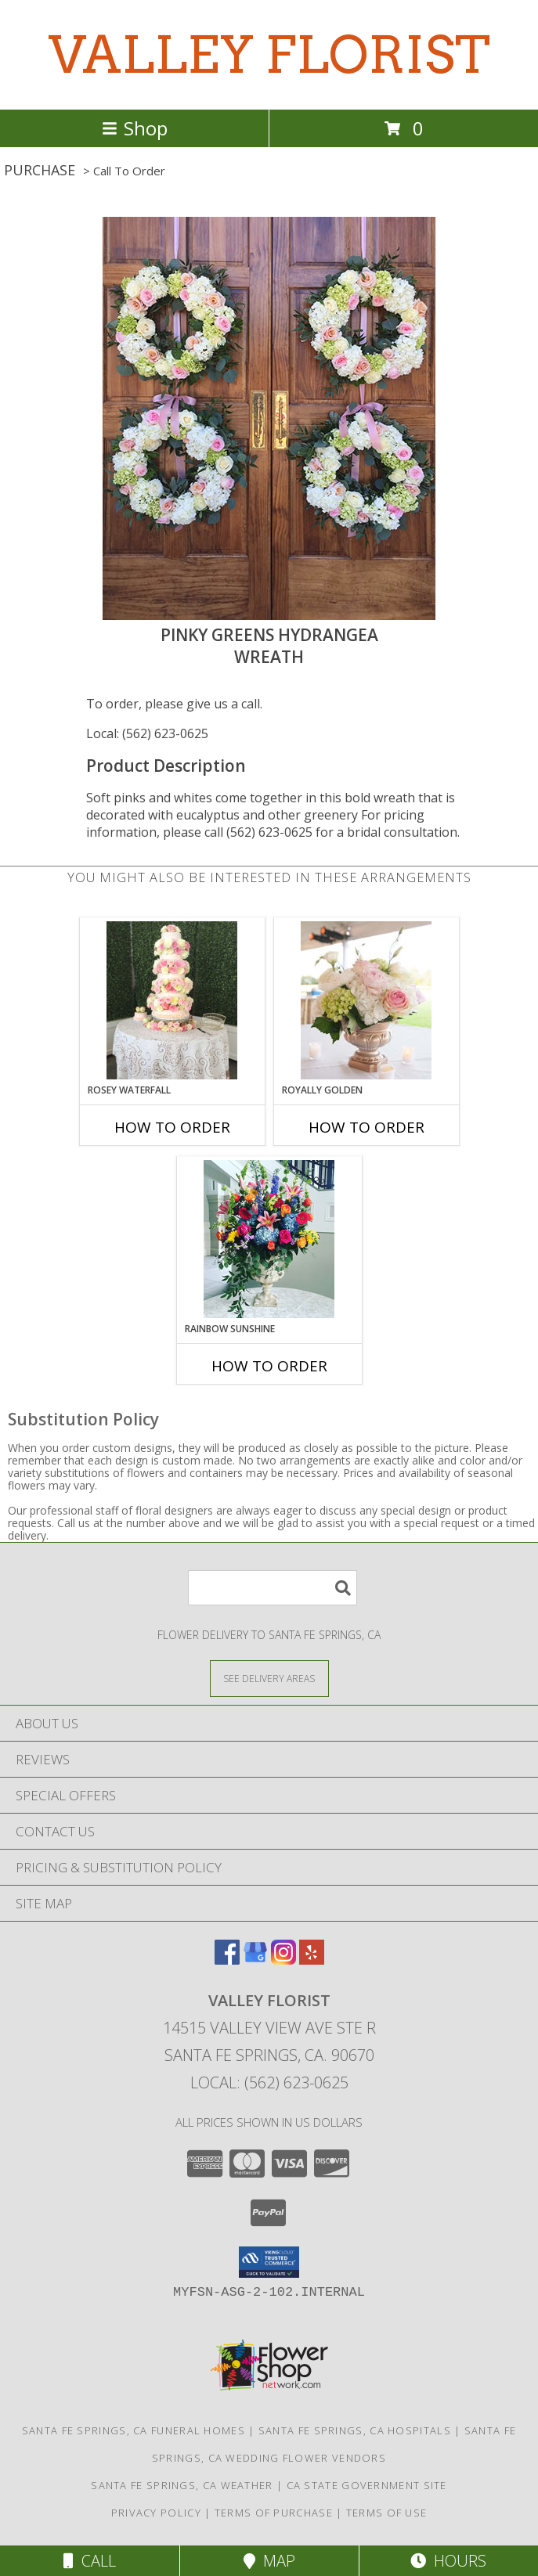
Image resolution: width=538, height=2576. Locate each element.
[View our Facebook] (227, 1960)
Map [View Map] (269, 2560)
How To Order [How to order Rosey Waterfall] (172, 1127)
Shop (135, 128)
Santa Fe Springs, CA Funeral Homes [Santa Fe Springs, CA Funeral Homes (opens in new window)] (133, 2430)
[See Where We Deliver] (269, 1677)
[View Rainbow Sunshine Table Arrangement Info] (269, 1239)
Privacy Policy (156, 2513)
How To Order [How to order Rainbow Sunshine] (269, 1366)
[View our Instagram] (283, 1960)
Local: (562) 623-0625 (147, 733)
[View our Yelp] (311, 1960)
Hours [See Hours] (448, 2560)
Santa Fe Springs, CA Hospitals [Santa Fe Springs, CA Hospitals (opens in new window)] (354, 2430)
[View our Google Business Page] (255, 1960)
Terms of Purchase (274, 2513)
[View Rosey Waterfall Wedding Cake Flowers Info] (172, 1000)
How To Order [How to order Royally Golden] (366, 1127)
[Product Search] (272, 1587)
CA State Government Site (367, 2485)
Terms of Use (387, 2513)
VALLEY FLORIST (269, 54)
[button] (269, 2262)
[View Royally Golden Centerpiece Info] (366, 1000)
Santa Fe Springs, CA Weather (182, 2485)
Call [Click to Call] (89, 2560)
